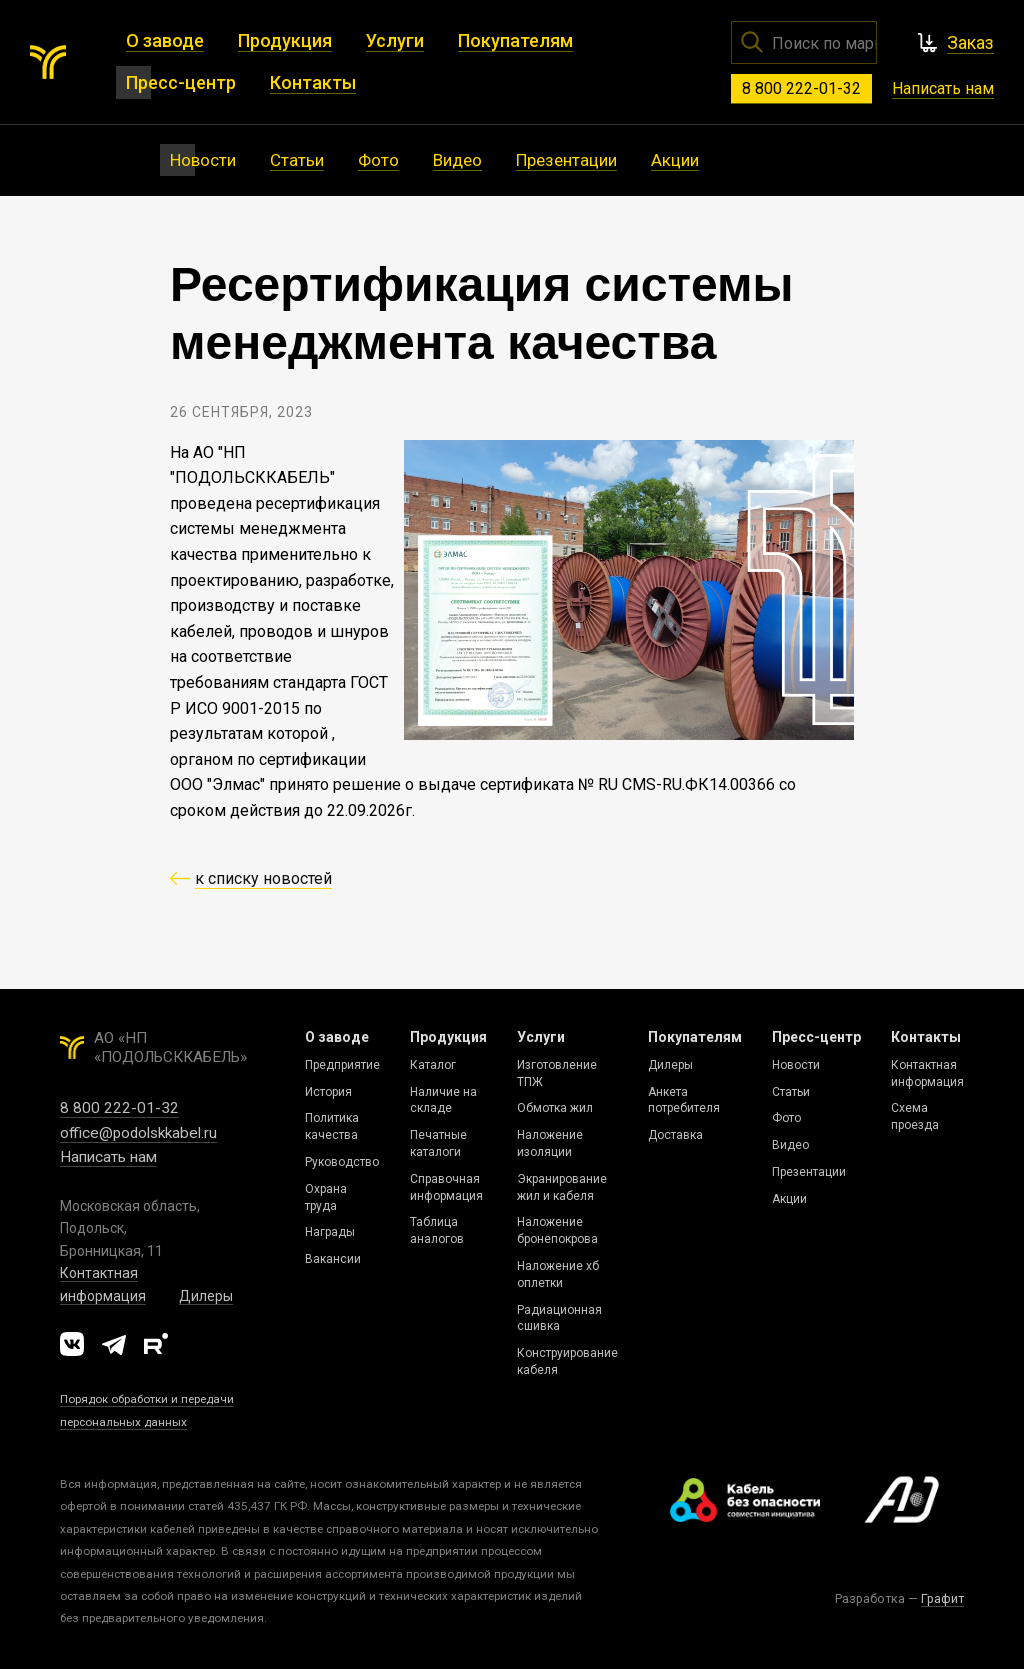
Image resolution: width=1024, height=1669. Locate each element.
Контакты (926, 1037)
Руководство (342, 1162)
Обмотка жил (555, 1108)
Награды (330, 1232)
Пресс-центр (816, 1037)
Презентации (809, 1172)
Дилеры (206, 1296)
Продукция (448, 1037)
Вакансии (333, 1259)
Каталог (433, 1065)
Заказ (970, 42)
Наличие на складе (443, 1100)
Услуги (541, 1037)
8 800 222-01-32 (801, 88)
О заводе (337, 1037)
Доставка (675, 1135)
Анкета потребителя (684, 1100)
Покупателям (695, 1037)
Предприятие (342, 1065)
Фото (786, 1118)
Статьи (791, 1092)
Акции (789, 1199)
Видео (790, 1145)
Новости (796, 1065)
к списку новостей (263, 878)
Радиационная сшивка (559, 1318)
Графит (942, 1598)
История (328, 1092)
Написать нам (943, 88)
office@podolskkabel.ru (138, 1133)
